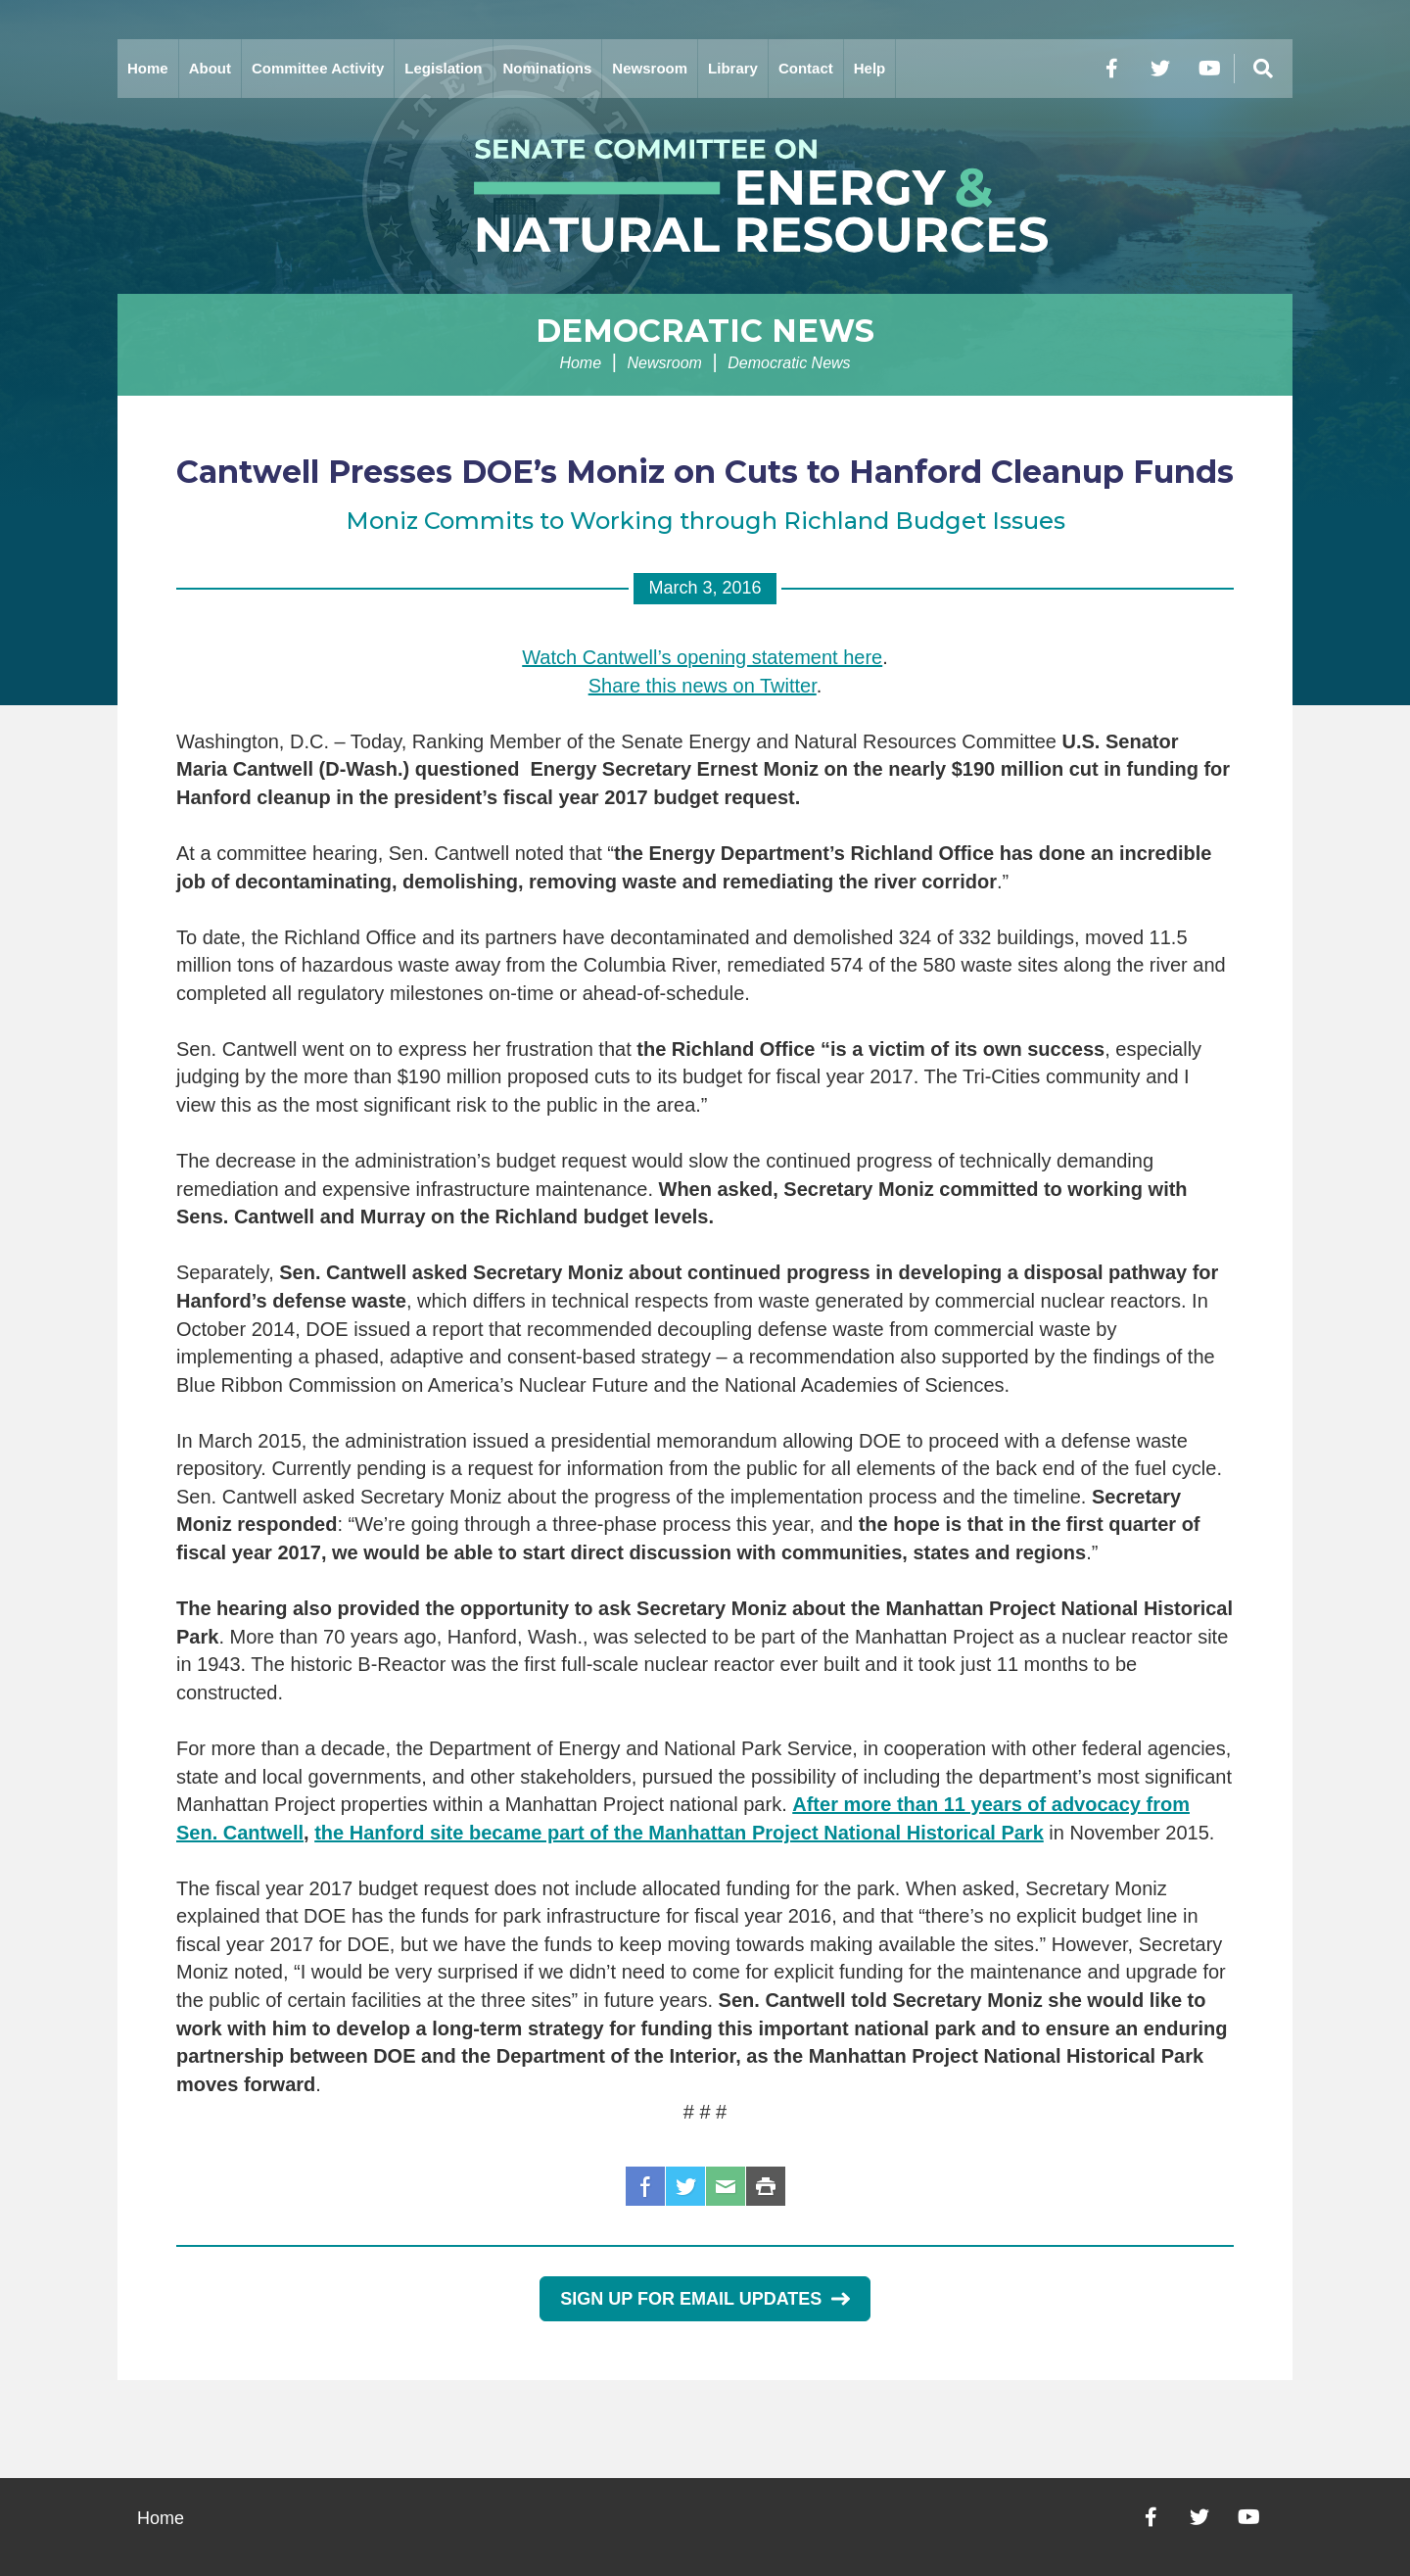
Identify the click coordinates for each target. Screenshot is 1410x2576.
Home (147, 68)
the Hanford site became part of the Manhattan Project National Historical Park (679, 1832)
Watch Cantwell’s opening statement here (702, 657)
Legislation (443, 68)
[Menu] (1263, 68)
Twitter (685, 2186)
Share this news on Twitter (702, 685)
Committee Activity (318, 68)
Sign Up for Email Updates (704, 2299)
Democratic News (705, 330)
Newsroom (649, 68)
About (210, 68)
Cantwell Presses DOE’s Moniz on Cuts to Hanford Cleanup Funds (705, 472)
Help (870, 68)
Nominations (547, 68)
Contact (805, 68)
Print (765, 2186)
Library (733, 68)
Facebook (645, 2186)
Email (725, 2186)
